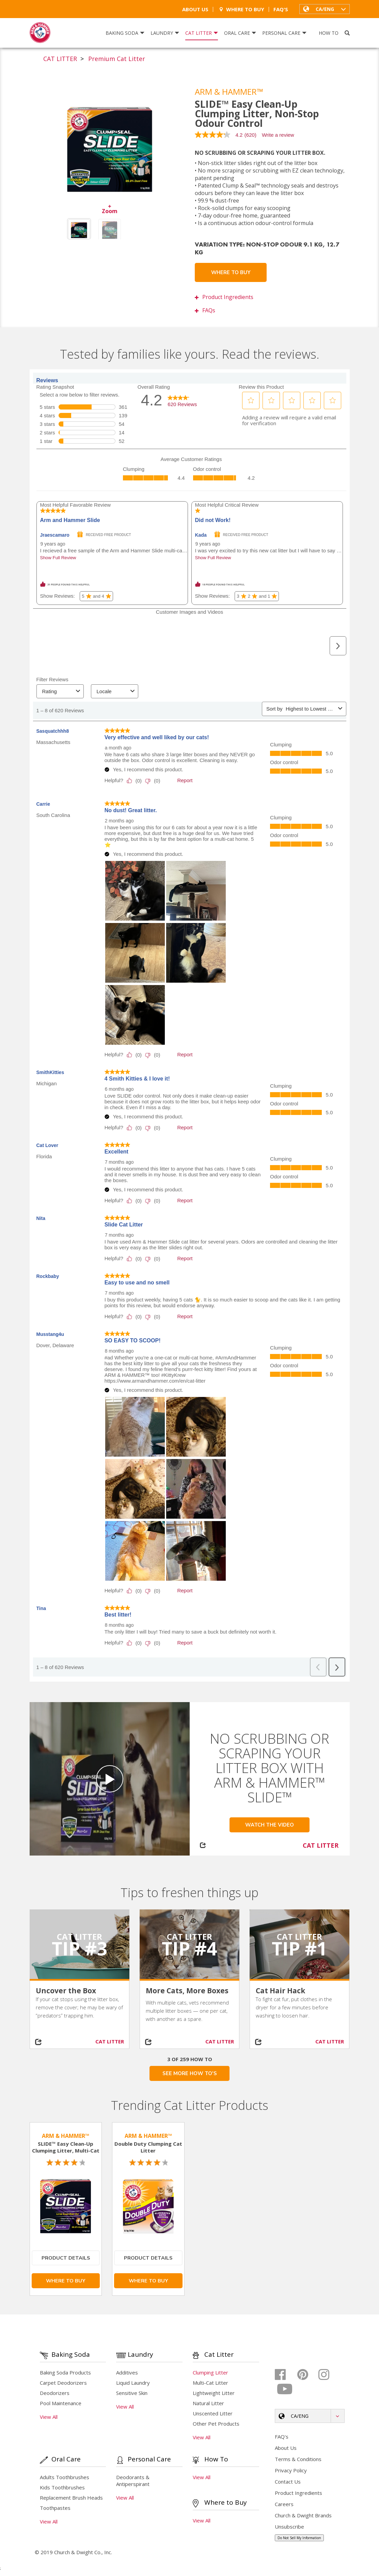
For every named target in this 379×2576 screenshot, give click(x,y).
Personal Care (284, 33)
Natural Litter (208, 2403)
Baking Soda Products (65, 2372)
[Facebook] (285, 2374)
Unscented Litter (213, 2413)
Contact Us (288, 2481)
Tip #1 (299, 1948)
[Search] (347, 33)
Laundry (165, 33)
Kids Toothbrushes (62, 2487)
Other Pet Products (216, 2423)
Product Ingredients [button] (224, 297)
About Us (195, 9)
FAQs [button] (205, 310)
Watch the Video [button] (269, 1824)
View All (49, 2416)
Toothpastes (55, 2507)
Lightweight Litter (214, 2392)
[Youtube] (285, 2389)
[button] (324, 8)
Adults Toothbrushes (64, 2477)
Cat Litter (201, 33)
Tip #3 (79, 1948)
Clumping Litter (210, 2372)
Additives (127, 2372)
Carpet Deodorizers (63, 2382)
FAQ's (280, 9)
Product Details (65, 2257)
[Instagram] (328, 2374)
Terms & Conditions (298, 2459)
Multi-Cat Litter (210, 2382)
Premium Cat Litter (116, 59)
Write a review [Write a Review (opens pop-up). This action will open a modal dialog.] (278, 134)
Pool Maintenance (60, 2403)
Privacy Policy (291, 2470)
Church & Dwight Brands (303, 2515)
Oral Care (240, 33)
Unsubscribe (289, 2526)
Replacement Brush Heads (71, 2497)
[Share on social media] (42, 2042)
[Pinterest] (307, 2374)
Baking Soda (125, 33)
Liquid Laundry (133, 2382)
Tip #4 (189, 1948)
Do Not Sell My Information (299, 2537)
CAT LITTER (60, 59)
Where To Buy (241, 9)
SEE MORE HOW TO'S (189, 2073)
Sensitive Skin (131, 2392)
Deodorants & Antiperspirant (132, 2480)
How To (328, 33)
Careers (284, 2504)
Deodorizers (54, 2392)
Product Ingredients (298, 2492)
